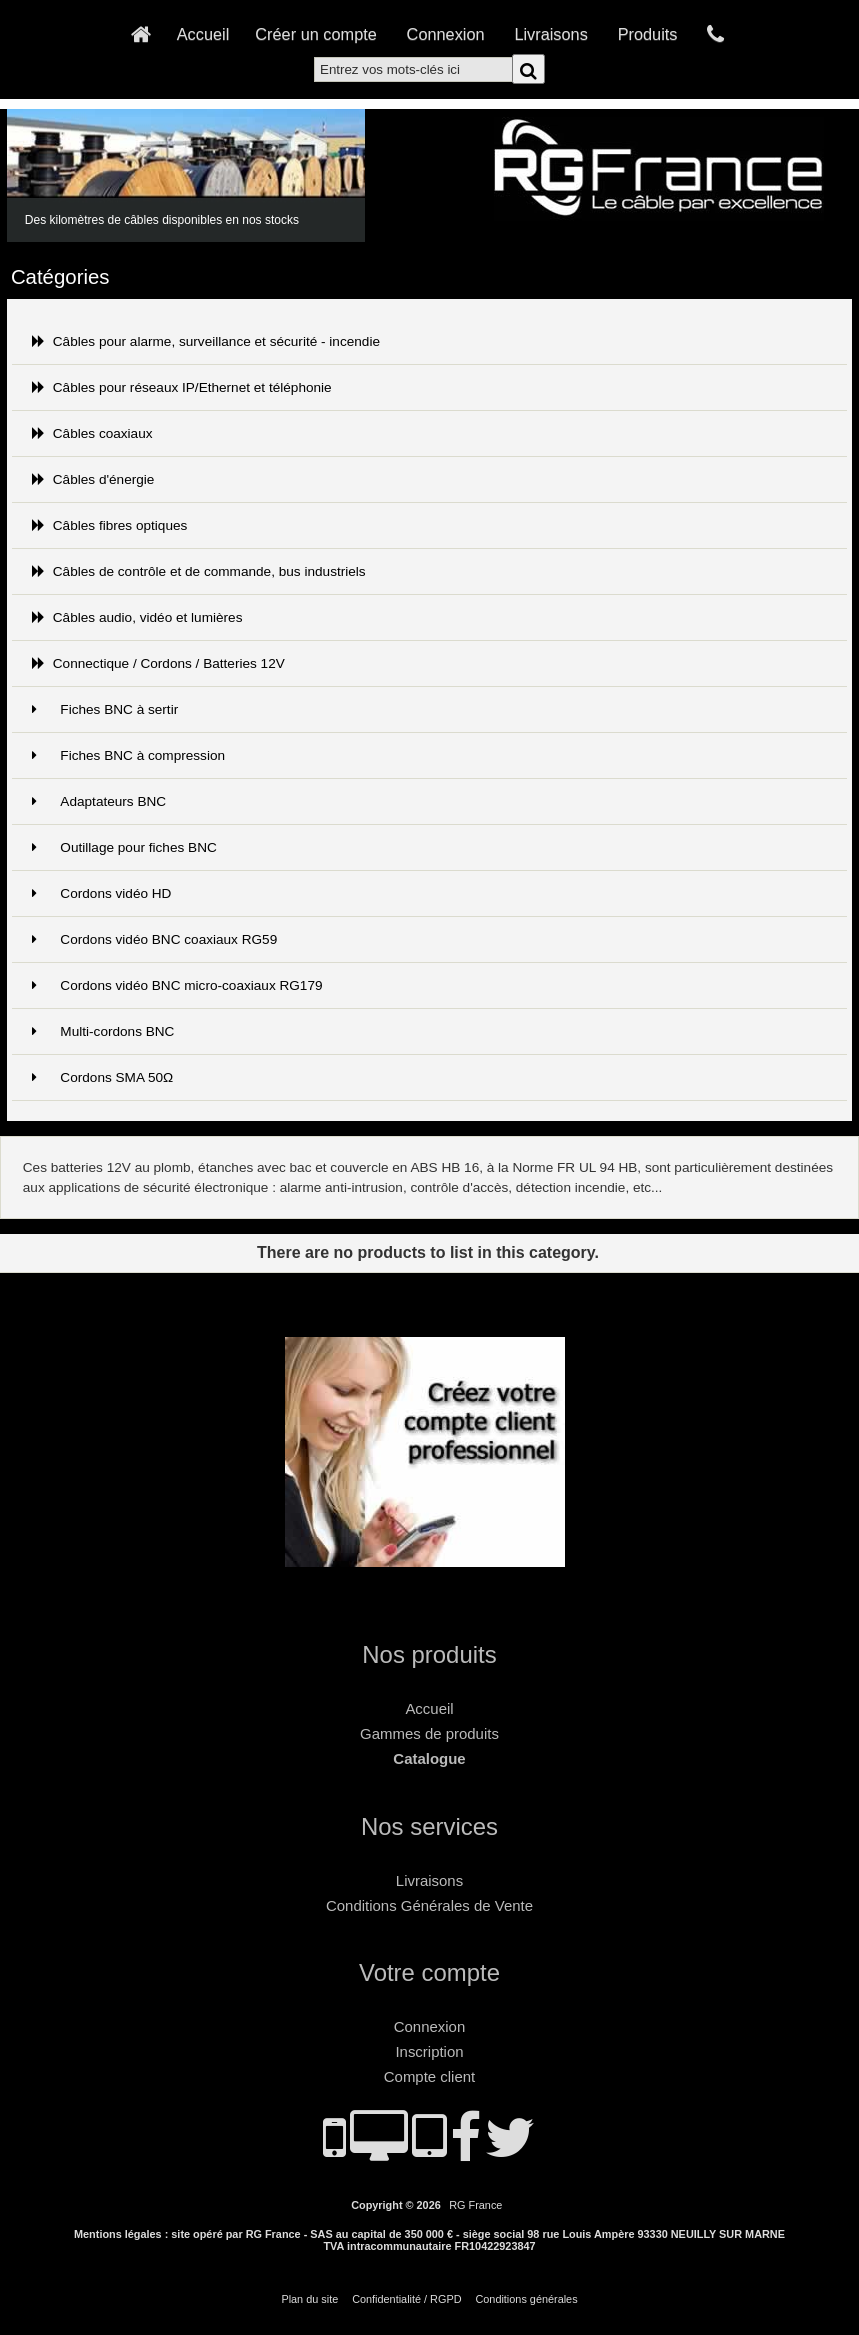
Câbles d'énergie (93, 479)
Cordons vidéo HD (102, 893)
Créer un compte (316, 34)
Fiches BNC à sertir (105, 709)
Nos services (429, 1826)
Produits (648, 34)
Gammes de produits (429, 1733)
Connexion (446, 34)
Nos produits (429, 1654)
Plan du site (309, 2299)
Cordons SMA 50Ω (103, 1077)
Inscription (429, 2051)
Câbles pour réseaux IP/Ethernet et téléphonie (182, 387)
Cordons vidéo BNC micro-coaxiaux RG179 (177, 985)
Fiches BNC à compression (128, 755)
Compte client (429, 2076)
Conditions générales (526, 2299)
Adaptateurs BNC (99, 801)
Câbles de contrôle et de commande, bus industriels (199, 571)
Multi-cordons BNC (103, 1031)
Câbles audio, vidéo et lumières (137, 617)
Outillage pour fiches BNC (124, 847)
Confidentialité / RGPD (406, 2299)
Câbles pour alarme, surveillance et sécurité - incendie (206, 341)
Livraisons (550, 34)
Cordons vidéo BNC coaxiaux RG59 (154, 939)
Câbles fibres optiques (110, 525)
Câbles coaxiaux (92, 433)
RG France (475, 2205)
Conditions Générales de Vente (429, 1905)
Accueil (203, 34)
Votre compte (429, 1972)
